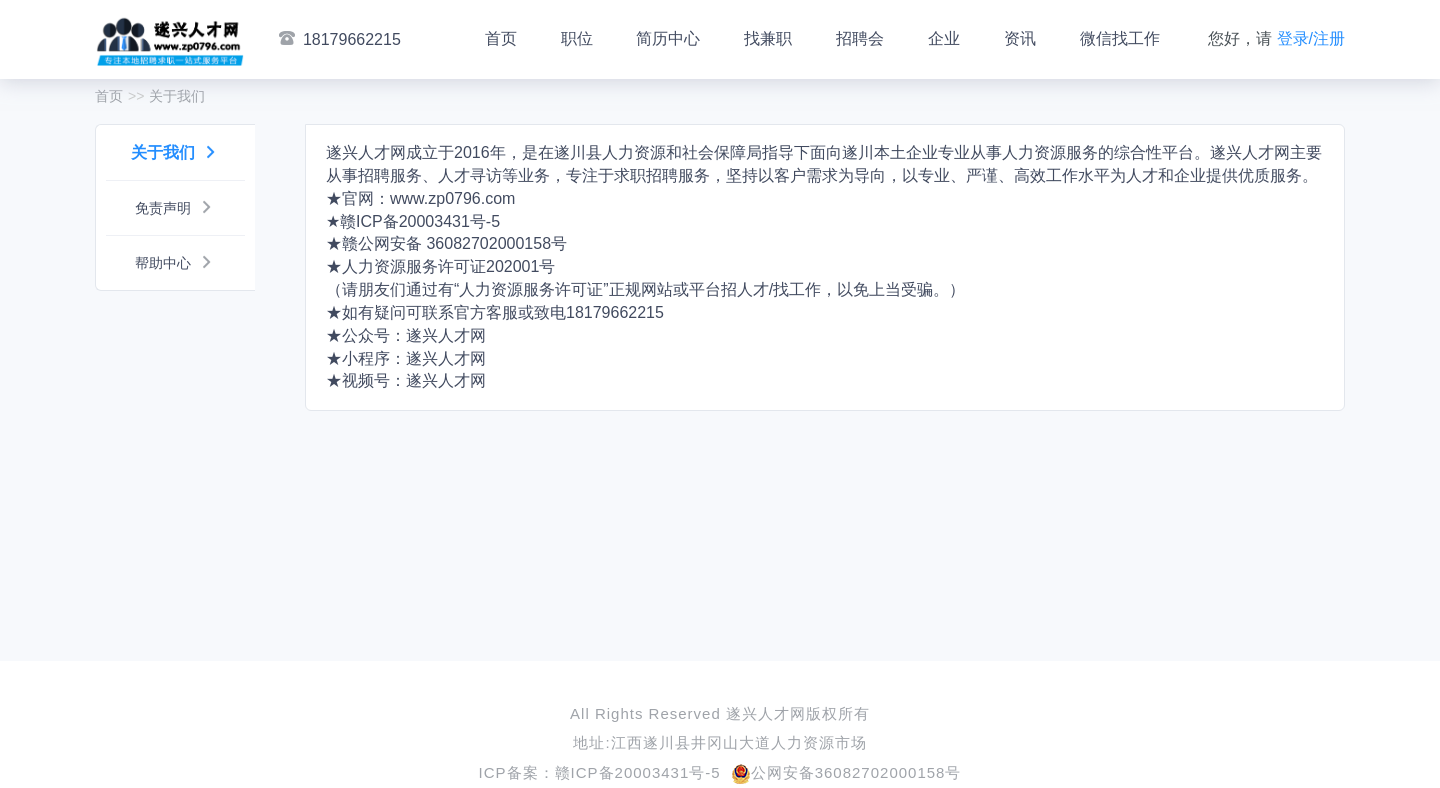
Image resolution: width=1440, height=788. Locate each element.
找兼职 (768, 38)
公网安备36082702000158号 (846, 772)
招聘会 (860, 38)
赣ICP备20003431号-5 (638, 772)
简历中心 (668, 38)
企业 (944, 38)
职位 (577, 38)
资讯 (1020, 38)
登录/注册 (1311, 38)
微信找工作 (1120, 38)
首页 (501, 38)
